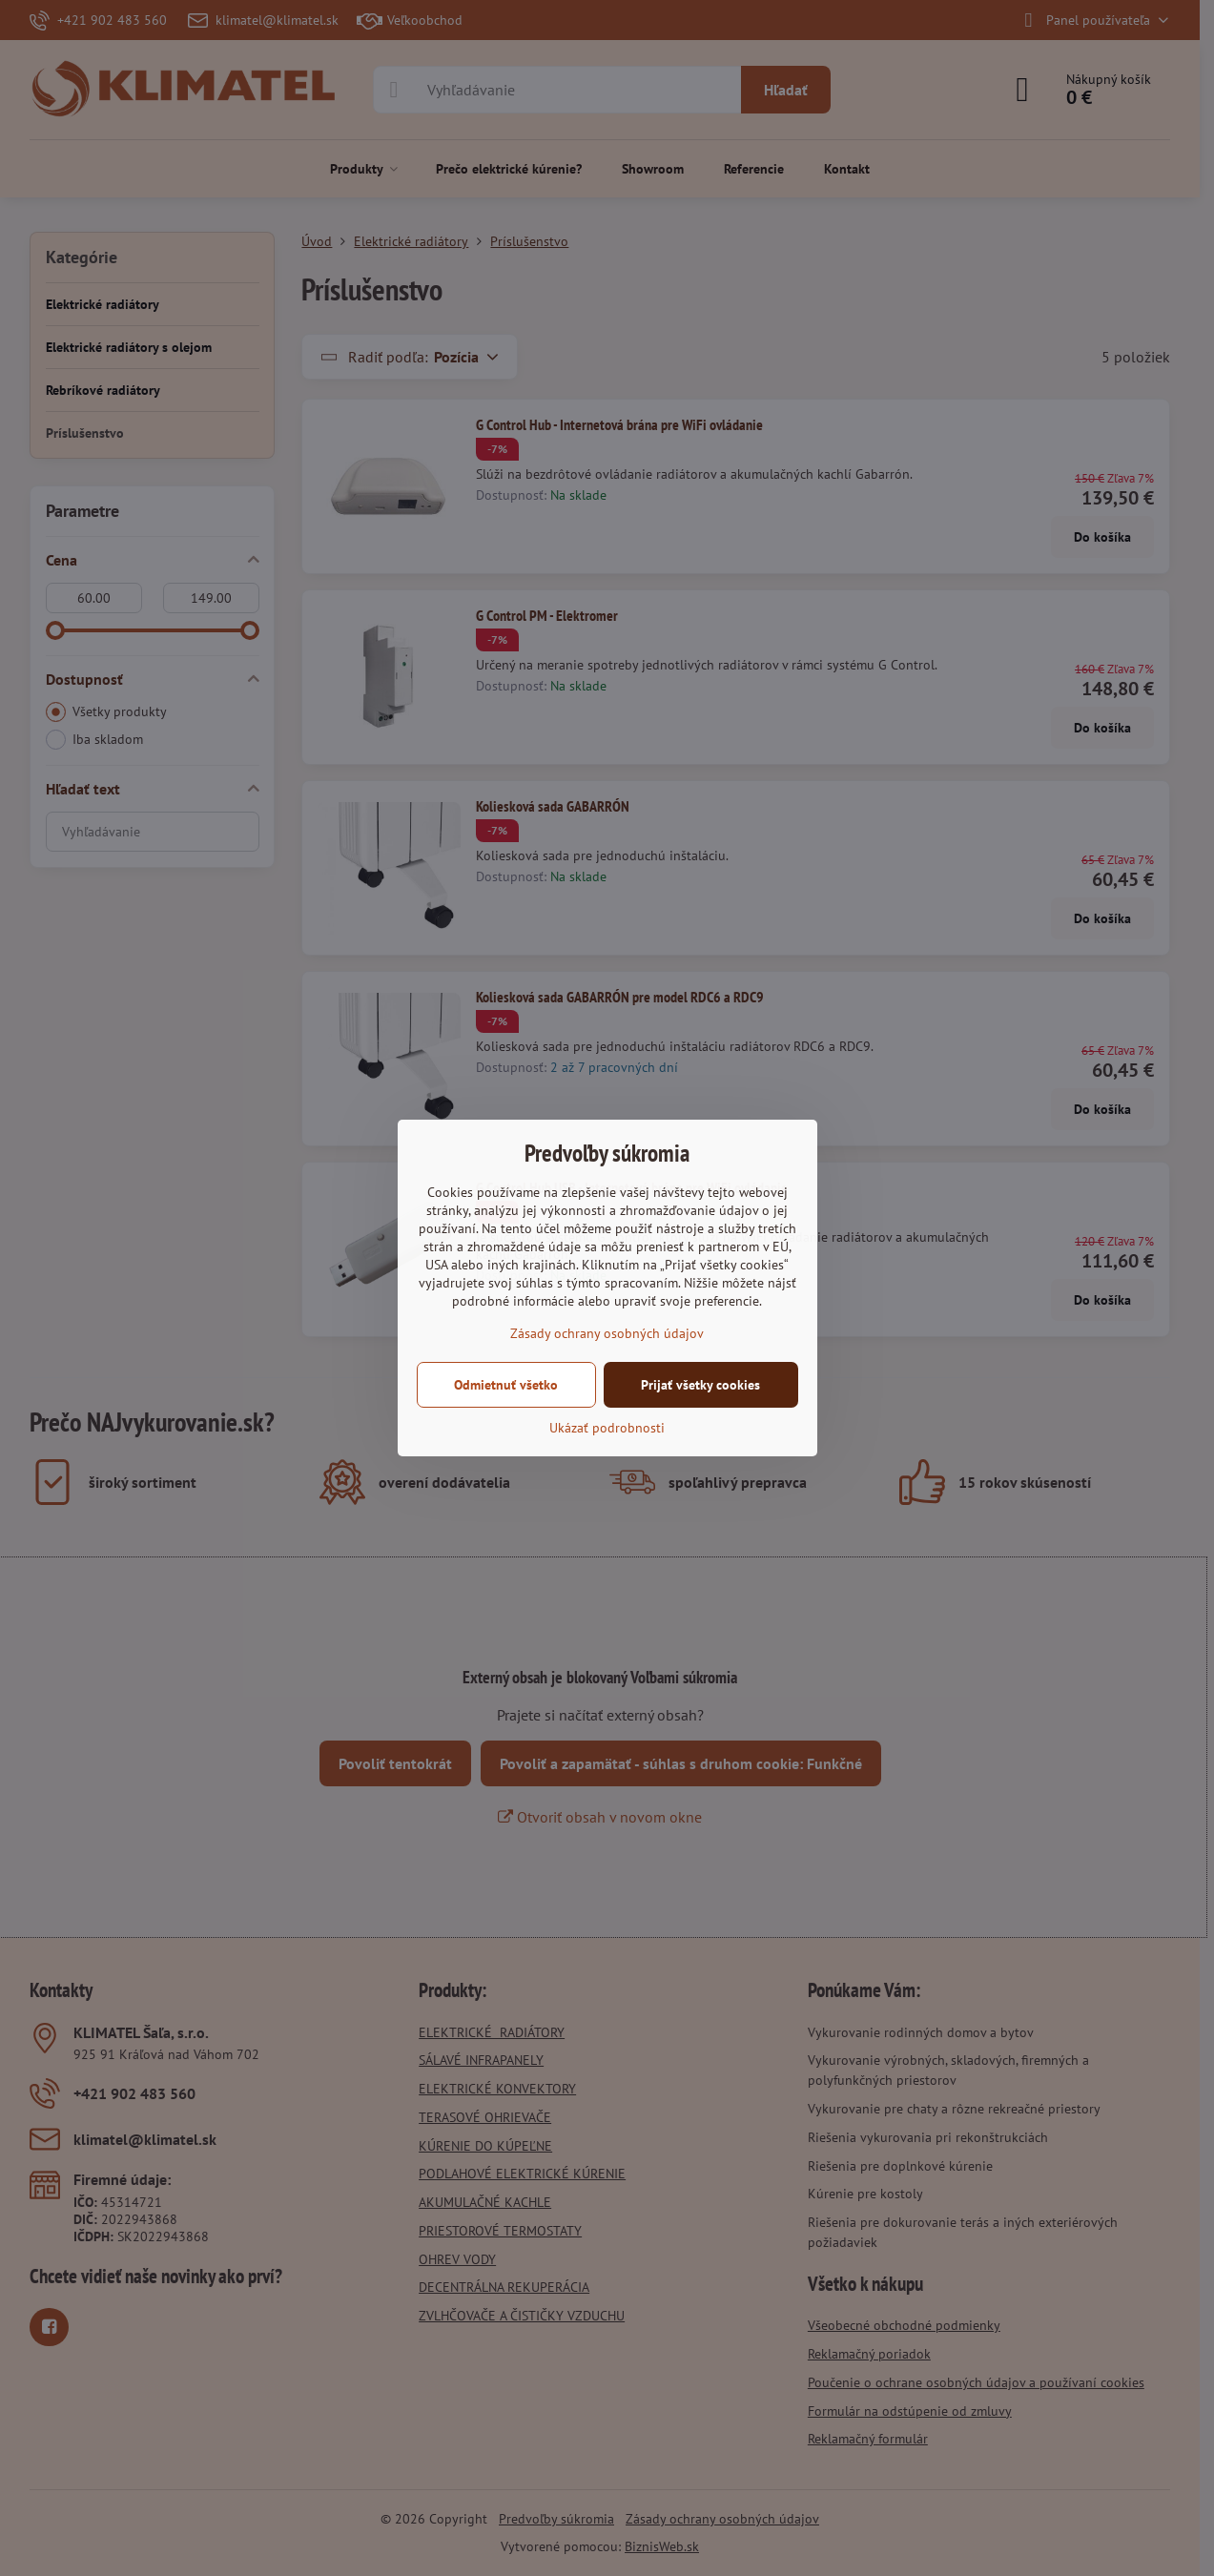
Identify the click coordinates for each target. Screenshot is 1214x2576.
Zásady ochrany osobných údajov (607, 1333)
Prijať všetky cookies (700, 1384)
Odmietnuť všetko (506, 1384)
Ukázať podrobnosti (607, 1427)
